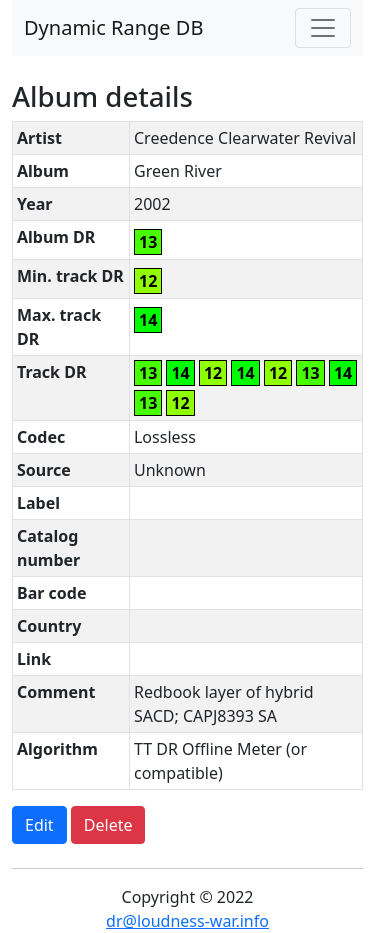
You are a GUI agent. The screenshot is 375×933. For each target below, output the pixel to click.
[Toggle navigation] (323, 28)
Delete (108, 825)
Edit (39, 825)
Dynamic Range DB (113, 27)
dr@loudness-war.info (187, 921)
